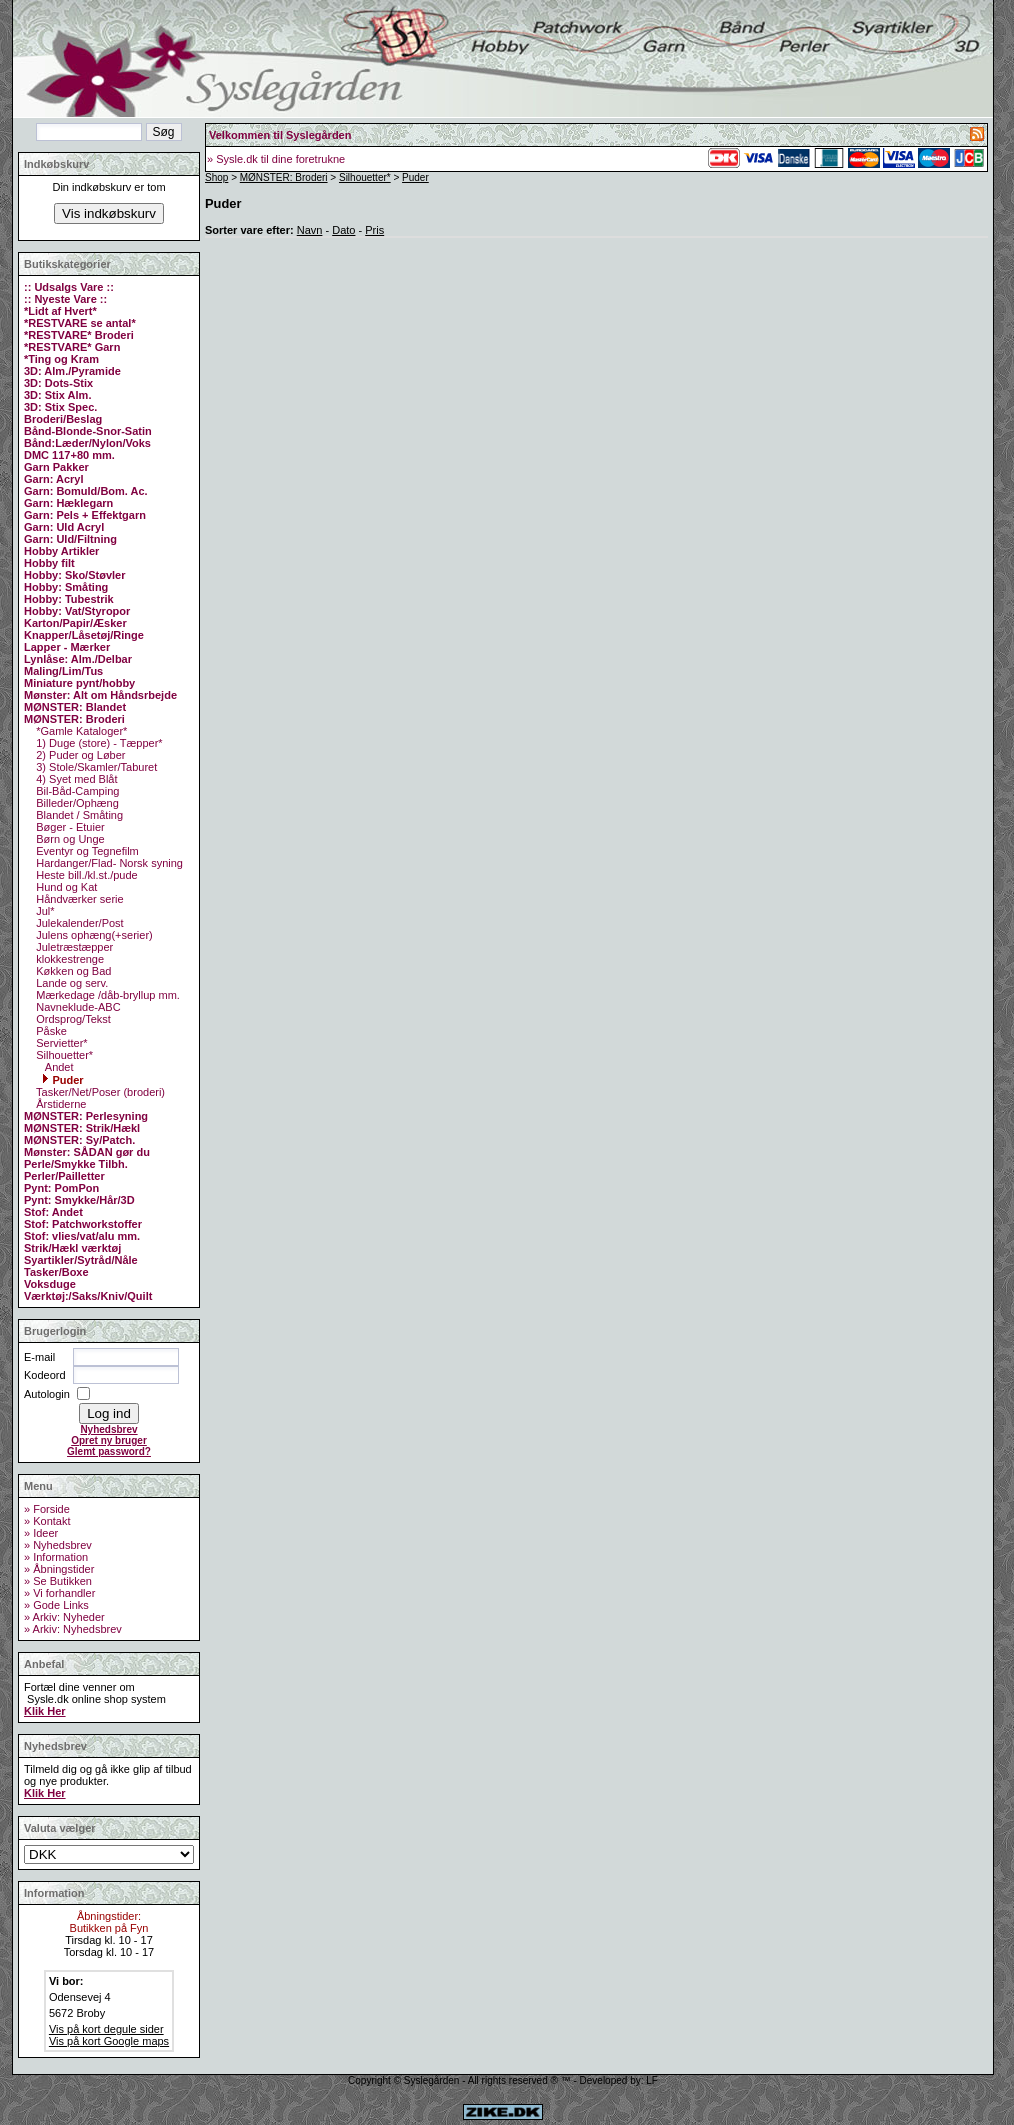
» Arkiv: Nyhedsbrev (73, 1629)
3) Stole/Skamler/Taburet (95, 767)
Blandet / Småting (78, 815)
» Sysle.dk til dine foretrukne (276, 159)
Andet (57, 1067)
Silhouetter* (63, 1055)
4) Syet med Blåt (75, 779)
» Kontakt (47, 1521)
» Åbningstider (59, 1569)
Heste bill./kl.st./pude (85, 875)
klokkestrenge (68, 959)
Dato (343, 230)
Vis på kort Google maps (109, 2041)
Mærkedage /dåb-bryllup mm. (106, 995)
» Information (56, 1557)
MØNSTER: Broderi (284, 177)
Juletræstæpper (73, 947)
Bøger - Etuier (69, 827)
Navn (310, 230)
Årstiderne (59, 1104)
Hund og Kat (65, 887)
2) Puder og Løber (79, 755)
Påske (50, 1031)
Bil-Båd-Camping (76, 791)
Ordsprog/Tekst (72, 1019)
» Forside (47, 1509)
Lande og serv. (70, 983)
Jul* (43, 911)
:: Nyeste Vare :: (65, 299)
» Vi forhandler (59, 1593)
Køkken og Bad (72, 971)
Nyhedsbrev (108, 1429)
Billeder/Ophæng (76, 803)
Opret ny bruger (109, 1440)
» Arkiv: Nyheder (64, 1617)
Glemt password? (109, 1451)
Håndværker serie (78, 899)
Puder (62, 1080)
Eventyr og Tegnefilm (86, 851)
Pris (374, 230)
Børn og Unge (69, 839)
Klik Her (45, 1711)
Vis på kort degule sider (106, 2029)
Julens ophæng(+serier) (93, 935)
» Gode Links (56, 1605)
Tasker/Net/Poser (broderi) (99, 1092)
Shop (216, 177)
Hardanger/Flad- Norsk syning (108, 863)
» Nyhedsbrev (58, 1545)
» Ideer (41, 1533)
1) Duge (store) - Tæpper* (97, 743)
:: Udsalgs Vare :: (69, 287)
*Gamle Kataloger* (80, 731)
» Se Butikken (58, 1581)
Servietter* (60, 1043)
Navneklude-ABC (76, 1007)
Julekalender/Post (78, 923)
